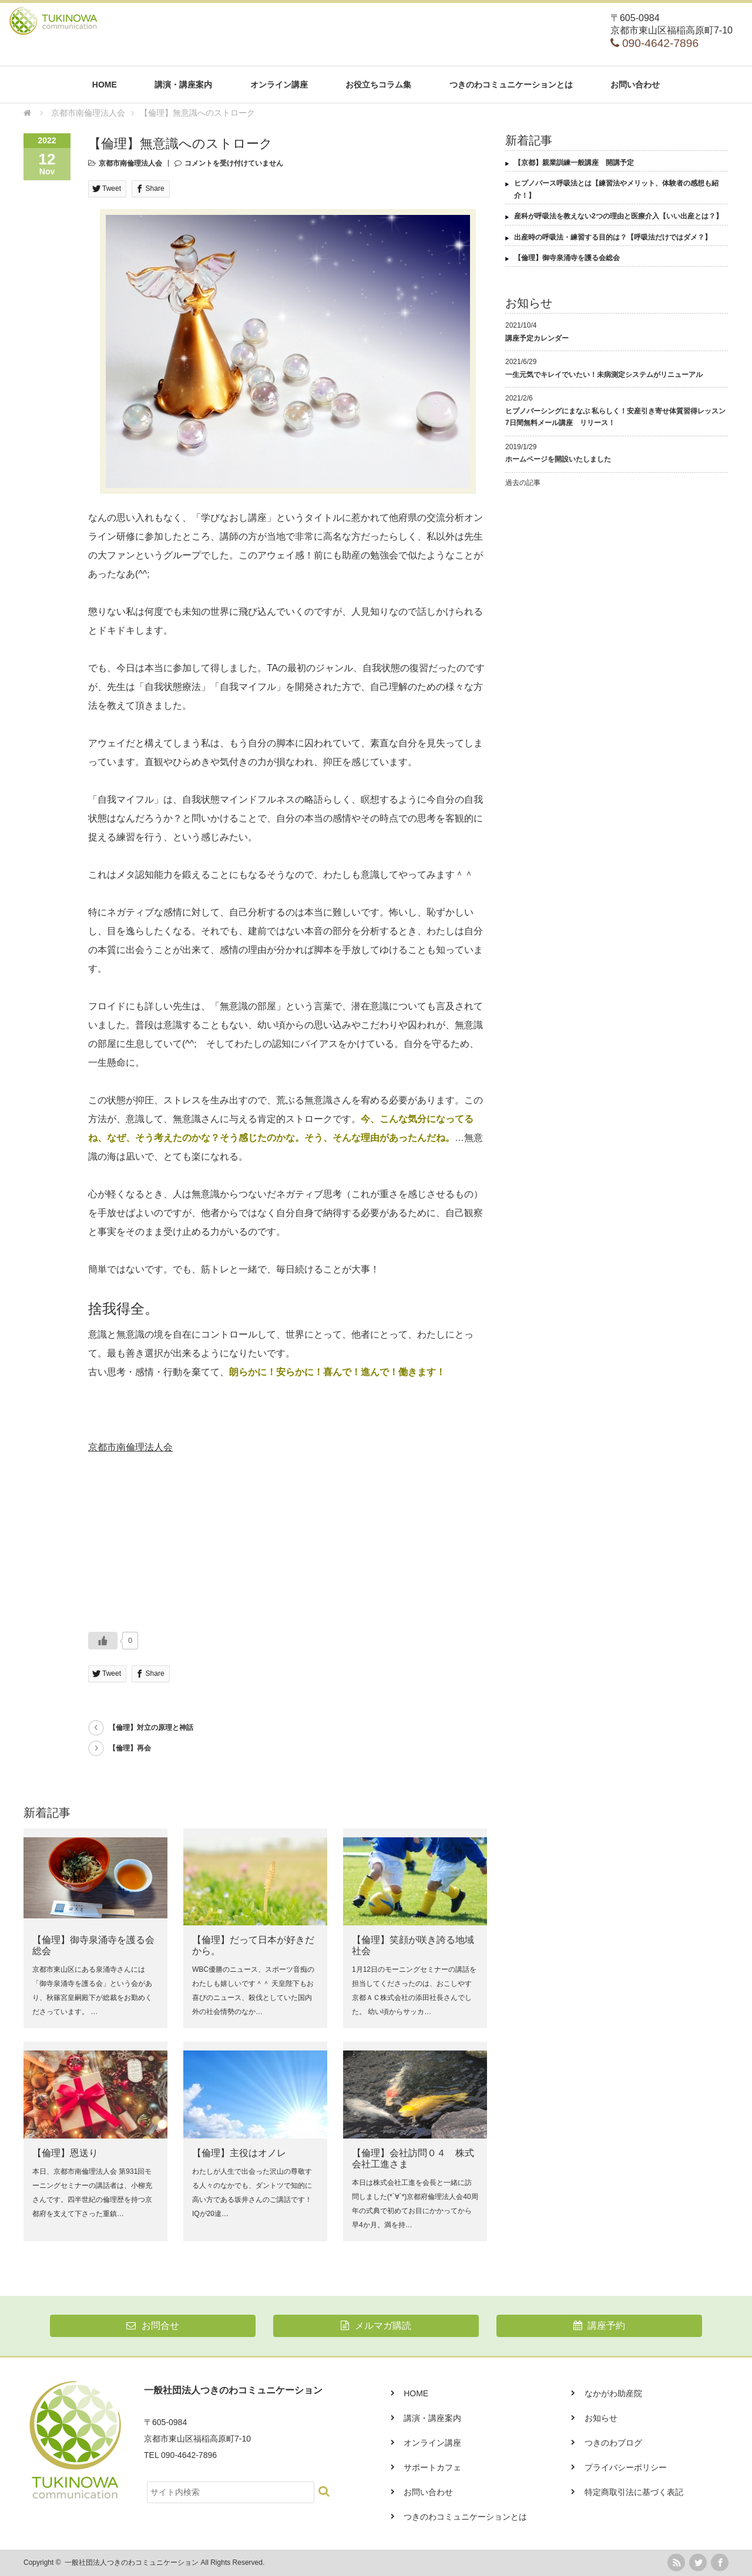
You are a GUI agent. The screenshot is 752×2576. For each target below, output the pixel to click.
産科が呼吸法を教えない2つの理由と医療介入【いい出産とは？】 (618, 216)
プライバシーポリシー (626, 2467)
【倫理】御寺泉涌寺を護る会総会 (567, 258)
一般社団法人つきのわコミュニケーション (132, 2562)
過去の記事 (522, 483)
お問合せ (152, 2326)
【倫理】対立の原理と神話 (151, 1727)
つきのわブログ (613, 2442)
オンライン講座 (279, 84)
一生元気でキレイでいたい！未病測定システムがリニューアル (604, 375)
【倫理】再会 (130, 1748)
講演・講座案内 (183, 84)
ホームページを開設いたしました (558, 459)
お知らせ (601, 2418)
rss (676, 2562)
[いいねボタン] (103, 1640)
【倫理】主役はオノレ (239, 2153)
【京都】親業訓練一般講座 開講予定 (574, 163)
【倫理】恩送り (65, 2153)
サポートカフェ (432, 2467)
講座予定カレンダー (537, 338)
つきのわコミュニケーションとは (511, 84)
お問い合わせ (635, 84)
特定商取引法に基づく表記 (634, 2492)
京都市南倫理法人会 (130, 163)
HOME (104, 84)
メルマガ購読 (376, 2326)
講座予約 (599, 2326)
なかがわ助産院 (613, 2393)
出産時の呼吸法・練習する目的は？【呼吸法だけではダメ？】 (612, 237)
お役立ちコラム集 (378, 84)
